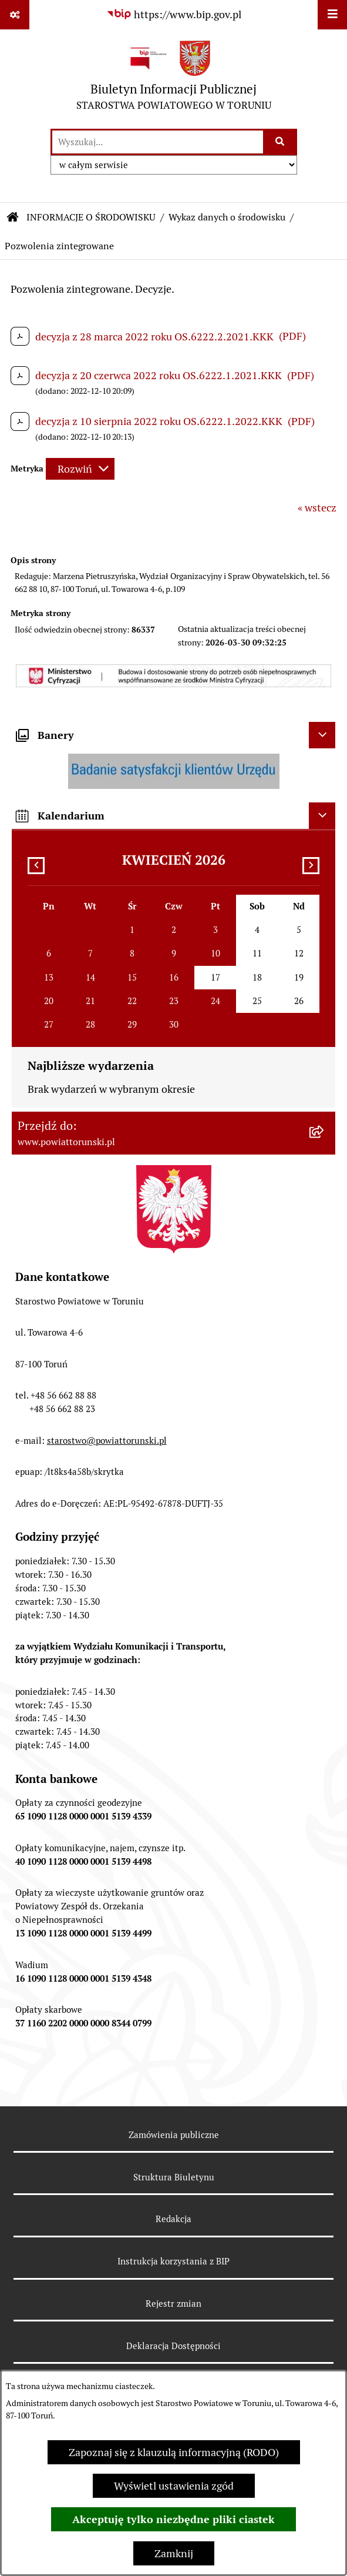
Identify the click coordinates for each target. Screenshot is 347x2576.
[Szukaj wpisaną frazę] (281, 142)
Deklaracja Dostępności (173, 2345)
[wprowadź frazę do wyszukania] (157, 142)
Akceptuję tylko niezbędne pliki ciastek (173, 2519)
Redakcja (173, 2218)
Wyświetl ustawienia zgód (174, 2486)
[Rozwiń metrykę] (80, 469)
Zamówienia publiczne (174, 2134)
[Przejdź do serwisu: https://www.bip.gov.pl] (174, 14)
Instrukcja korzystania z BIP (173, 2261)
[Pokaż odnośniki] (14, 14)
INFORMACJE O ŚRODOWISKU (91, 217)
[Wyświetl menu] (332, 14)
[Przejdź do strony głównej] (173, 78)
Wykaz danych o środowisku (227, 217)
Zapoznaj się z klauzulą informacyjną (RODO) (174, 2452)
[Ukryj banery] (322, 735)
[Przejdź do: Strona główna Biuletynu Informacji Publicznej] (12, 217)
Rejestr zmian (173, 2303)
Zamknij (173, 2553)
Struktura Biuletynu (173, 2177)
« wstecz (317, 507)
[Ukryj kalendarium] (322, 815)
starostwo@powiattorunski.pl (107, 1440)
